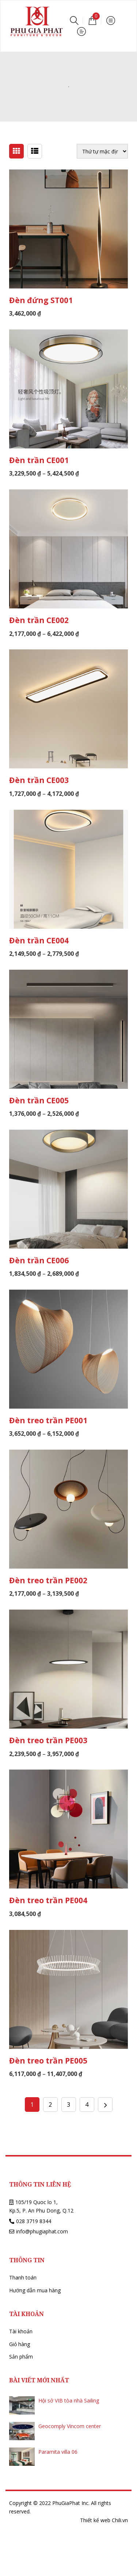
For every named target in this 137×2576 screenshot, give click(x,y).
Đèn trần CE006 (39, 1260)
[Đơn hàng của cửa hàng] (102, 151)
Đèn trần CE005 (39, 1100)
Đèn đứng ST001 (41, 300)
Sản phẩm (21, 2356)
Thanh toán (23, 2277)
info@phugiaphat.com (42, 2231)
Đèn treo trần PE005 (48, 2060)
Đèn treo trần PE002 (48, 1580)
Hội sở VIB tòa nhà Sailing (68, 2400)
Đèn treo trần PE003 (48, 1740)
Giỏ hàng (19, 2344)
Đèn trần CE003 (39, 780)
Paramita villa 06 (57, 2451)
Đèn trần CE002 (39, 620)
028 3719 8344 (33, 2221)
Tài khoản (21, 2331)
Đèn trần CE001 (39, 460)
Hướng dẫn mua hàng (35, 2290)
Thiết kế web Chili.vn (104, 2520)
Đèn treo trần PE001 (48, 1420)
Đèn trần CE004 (39, 940)
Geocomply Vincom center (69, 2426)
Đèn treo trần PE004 (48, 1900)
